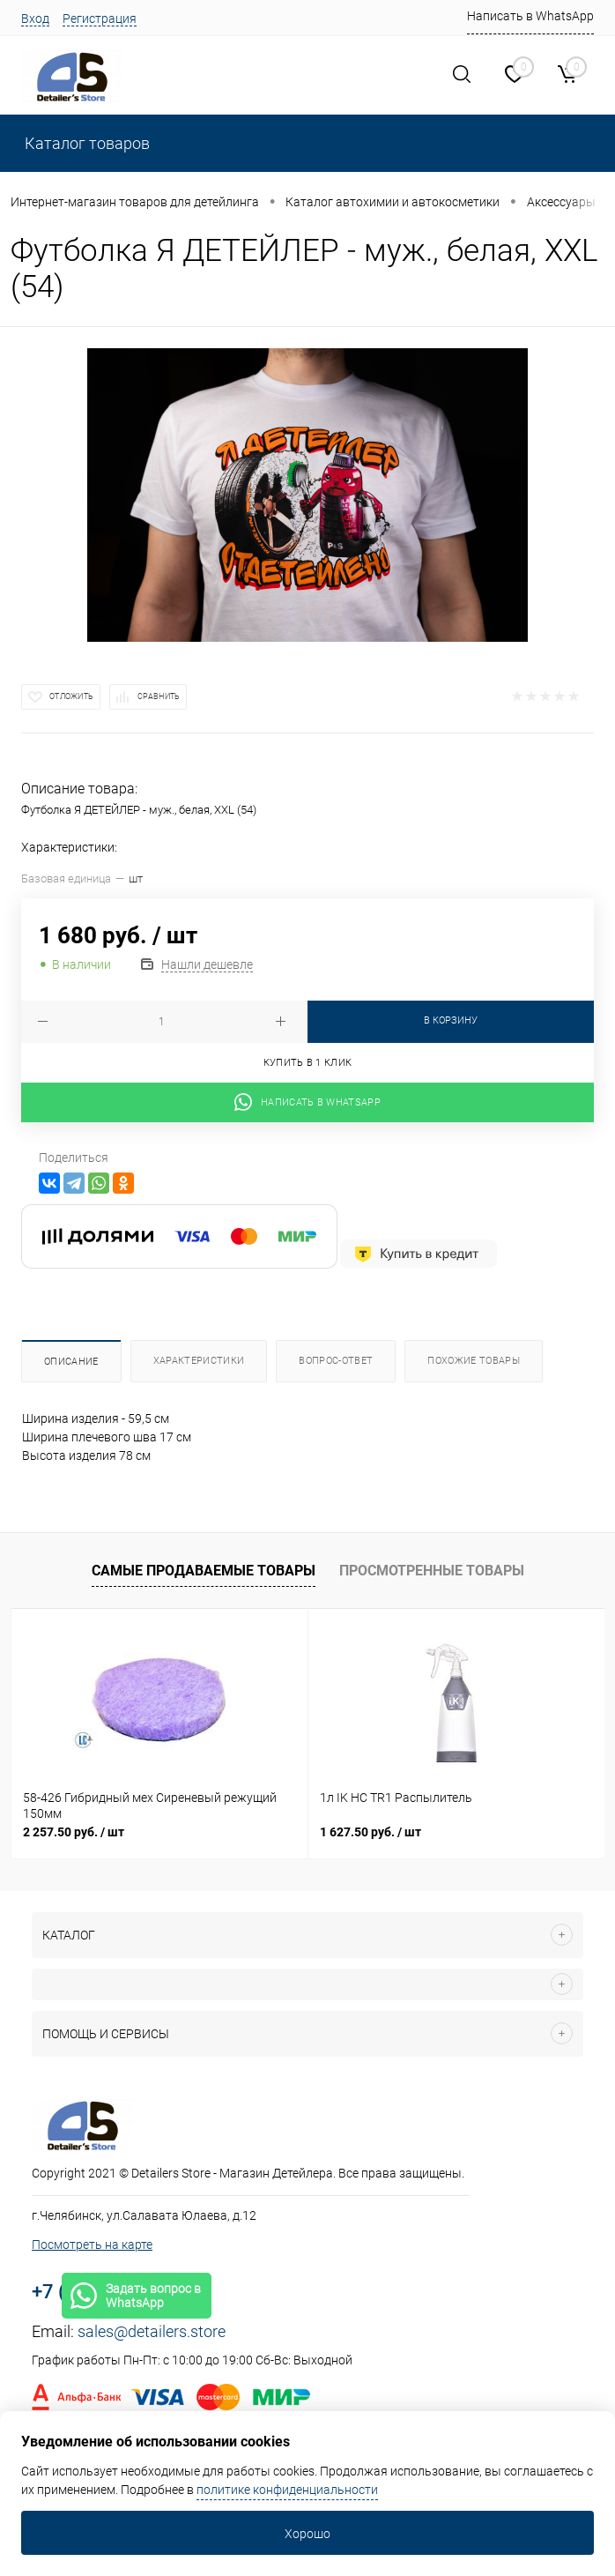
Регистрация (100, 18)
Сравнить (158, 696)
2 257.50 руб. (73, 1832)
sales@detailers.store (152, 2331)
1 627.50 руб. (370, 1832)
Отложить (71, 696)
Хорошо (307, 2534)
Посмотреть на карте (92, 2244)
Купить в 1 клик (307, 1062)
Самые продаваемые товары (203, 1570)
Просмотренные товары (431, 1570)
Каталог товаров (85, 143)
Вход (35, 18)
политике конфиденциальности (287, 2490)
